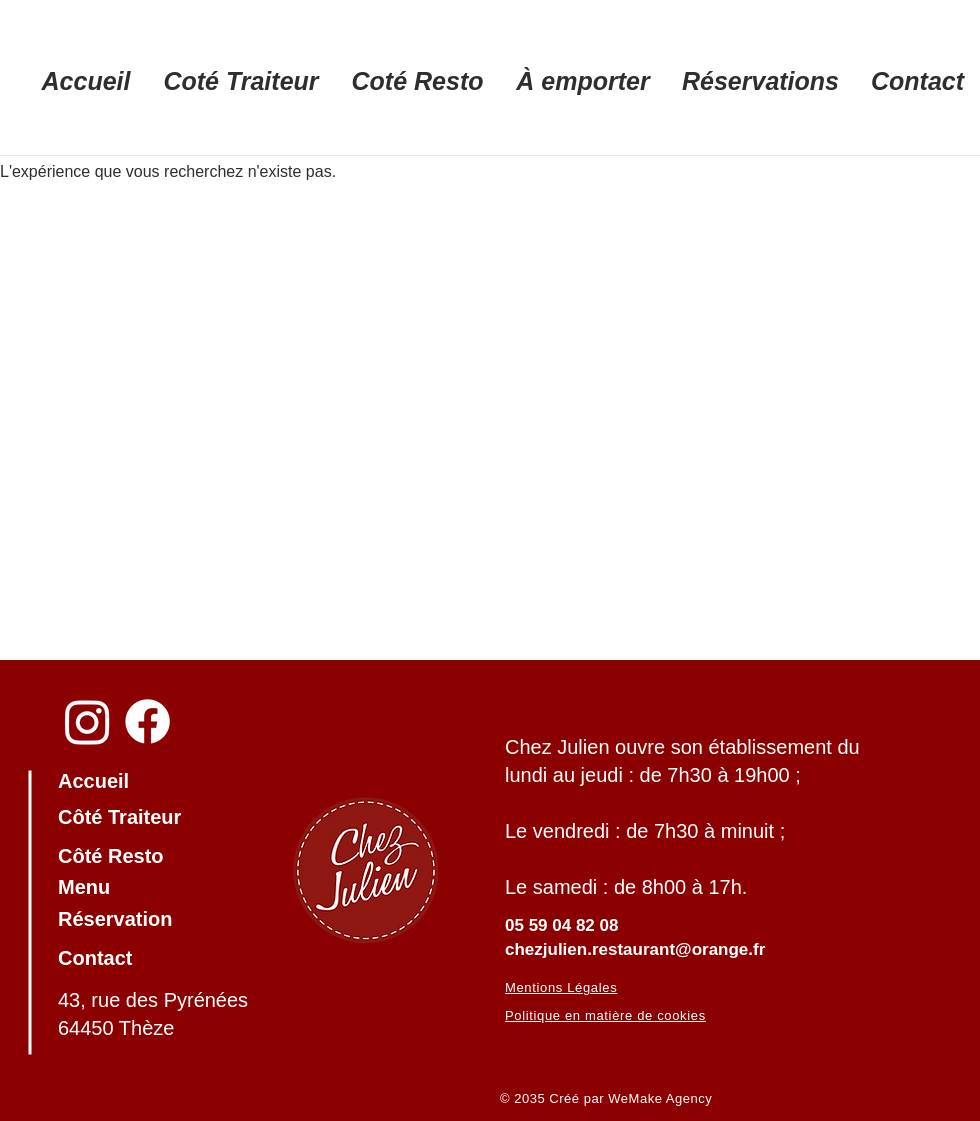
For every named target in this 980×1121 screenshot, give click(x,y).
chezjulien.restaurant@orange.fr (635, 949)
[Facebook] (147, 721)
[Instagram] (87, 721)
